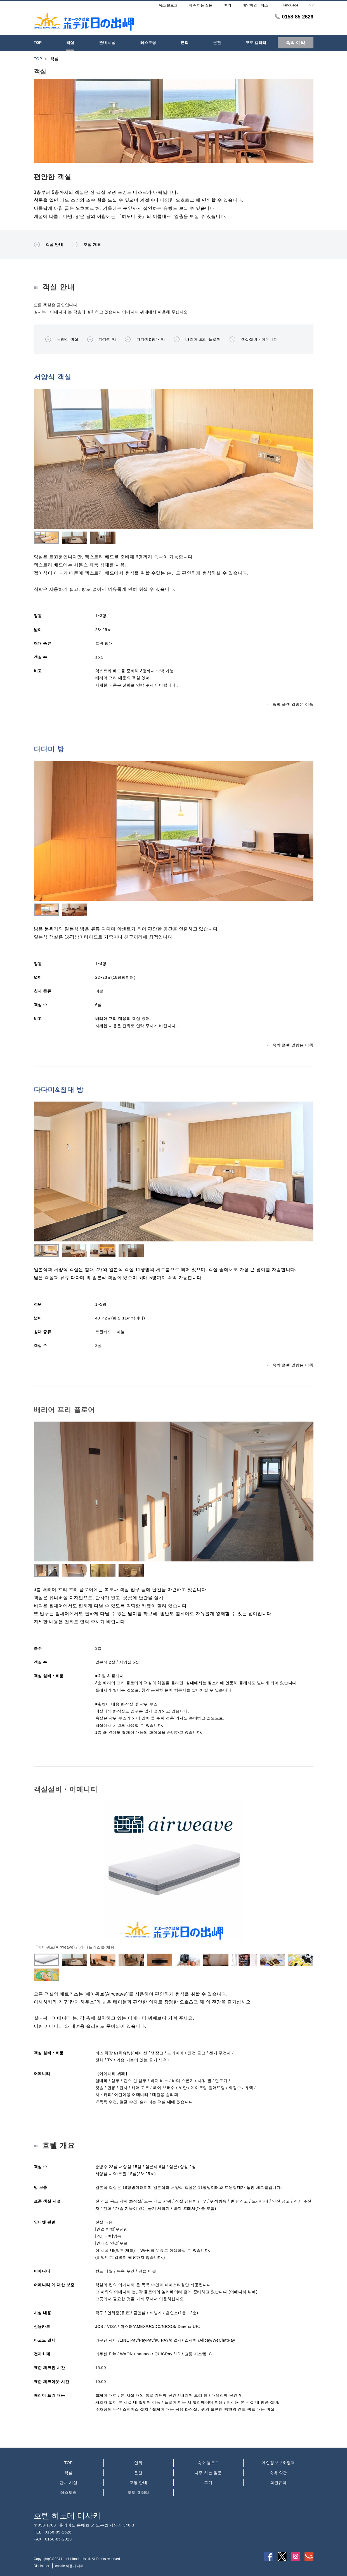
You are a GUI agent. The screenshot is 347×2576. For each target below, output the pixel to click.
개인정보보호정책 (278, 2462)
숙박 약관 (278, 2473)
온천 (138, 2473)
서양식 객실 (62, 339)
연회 (138, 2462)
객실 (68, 2473)
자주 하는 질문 (208, 2473)
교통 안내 (138, 2482)
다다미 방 (101, 339)
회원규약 (278, 2482)
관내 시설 (68, 2482)
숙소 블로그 (208, 2462)
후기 (208, 2482)
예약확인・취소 (255, 5)
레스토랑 (68, 2492)
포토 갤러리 (138, 2492)
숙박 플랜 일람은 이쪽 (290, 704)
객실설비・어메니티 (253, 339)
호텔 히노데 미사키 (67, 2515)
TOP (68, 2462)
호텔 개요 (86, 244)
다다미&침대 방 (145, 339)
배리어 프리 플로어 (197, 339)
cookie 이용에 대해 (69, 2566)
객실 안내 (48, 244)
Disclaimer (41, 2566)
